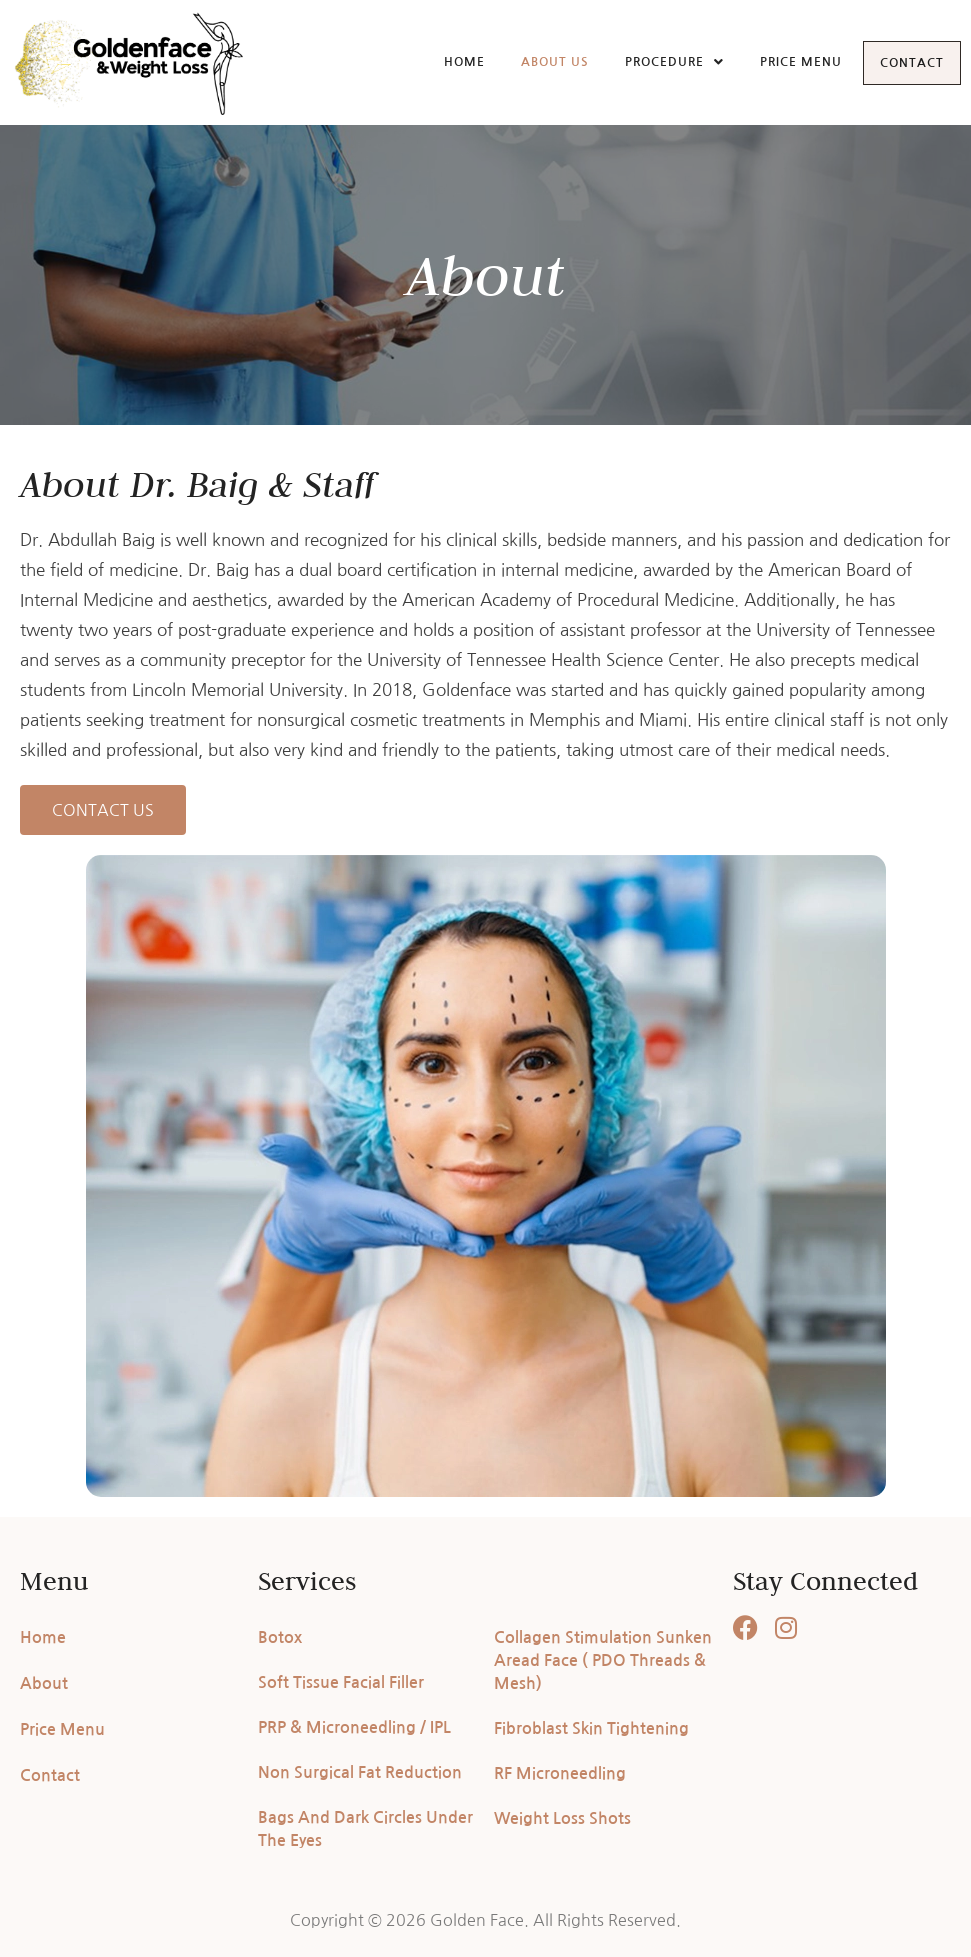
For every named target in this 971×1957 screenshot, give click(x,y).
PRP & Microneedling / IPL (354, 1727)
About (44, 1683)
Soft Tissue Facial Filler (341, 1682)
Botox (280, 1637)
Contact (902, 63)
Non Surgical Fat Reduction (360, 1772)
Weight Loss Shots (562, 1818)
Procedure (654, 61)
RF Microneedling (560, 1773)
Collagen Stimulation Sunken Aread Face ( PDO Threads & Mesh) (603, 1660)
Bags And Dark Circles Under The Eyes (365, 1829)
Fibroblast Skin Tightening (591, 1728)
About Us (535, 61)
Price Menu (781, 61)
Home (444, 61)
